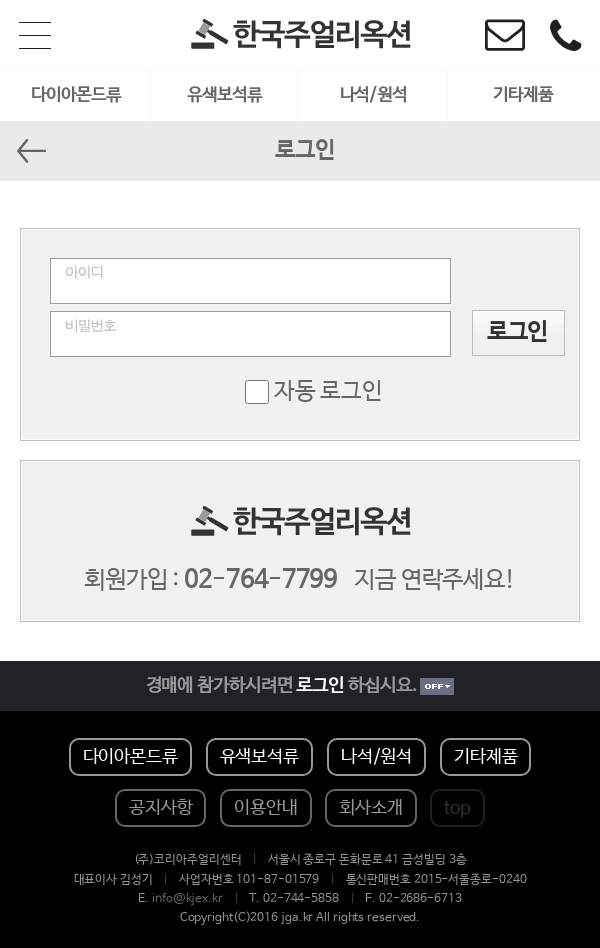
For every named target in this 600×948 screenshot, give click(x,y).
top (457, 808)
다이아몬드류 (75, 95)
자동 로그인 (328, 391)
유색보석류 (224, 95)
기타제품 (523, 95)
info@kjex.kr (187, 899)
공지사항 (161, 808)
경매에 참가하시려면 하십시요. (300, 686)
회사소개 (371, 808)
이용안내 (266, 808)
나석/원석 (374, 95)
